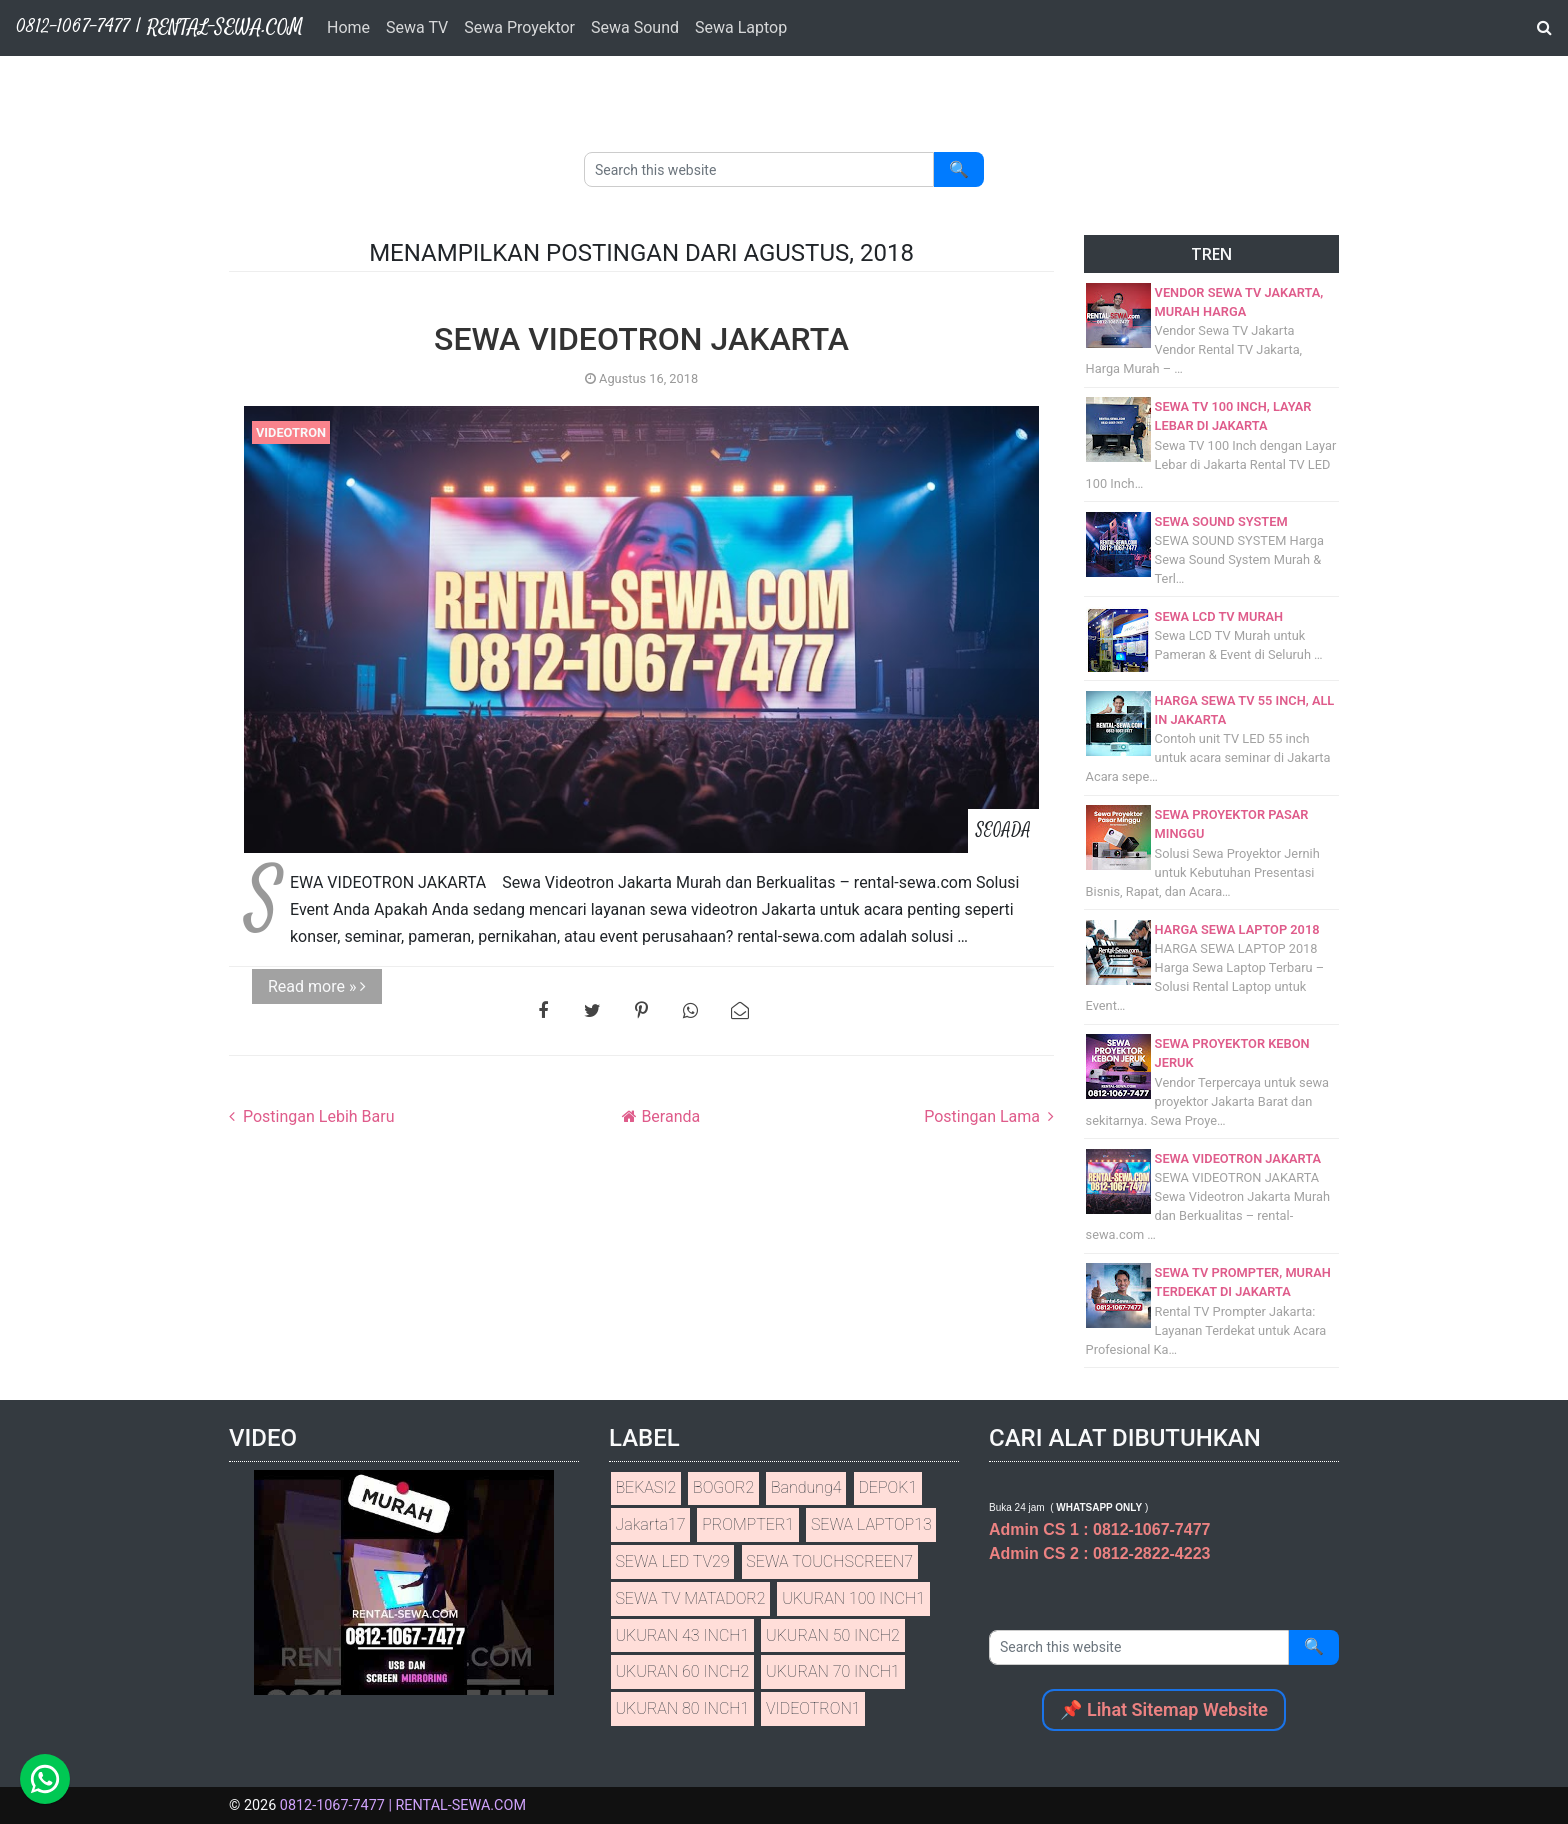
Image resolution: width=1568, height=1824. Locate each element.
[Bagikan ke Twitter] (592, 1011)
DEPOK (887, 1487)
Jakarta (650, 1524)
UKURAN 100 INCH (853, 1598)
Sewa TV (417, 27)
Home (348, 27)
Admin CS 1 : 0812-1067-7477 (1099, 1529)
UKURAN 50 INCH (833, 1635)
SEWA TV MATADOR (690, 1598)
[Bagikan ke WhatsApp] (690, 1011)
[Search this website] (759, 169)
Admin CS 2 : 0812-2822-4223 (1099, 1553)
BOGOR (723, 1487)
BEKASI (645, 1487)
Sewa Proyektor (519, 27)
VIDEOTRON (291, 432)
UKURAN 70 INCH (833, 1671)
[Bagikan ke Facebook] (543, 1011)
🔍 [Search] (959, 169)
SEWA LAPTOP (871, 1524)
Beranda (668, 1116)
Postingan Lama (984, 1116)
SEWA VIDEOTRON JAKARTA (641, 339)
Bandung (806, 1487)
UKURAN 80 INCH (682, 1708)
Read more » (317, 986)
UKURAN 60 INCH (682, 1671)
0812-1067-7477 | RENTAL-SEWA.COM (403, 1805)
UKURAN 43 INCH (682, 1635)
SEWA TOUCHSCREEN (829, 1561)
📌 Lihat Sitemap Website (1164, 1709)
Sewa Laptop (741, 27)
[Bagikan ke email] (739, 1011)
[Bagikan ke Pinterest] (641, 1011)
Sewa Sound (635, 27)
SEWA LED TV (672, 1561)
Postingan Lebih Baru (316, 1116)
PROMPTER (748, 1524)
